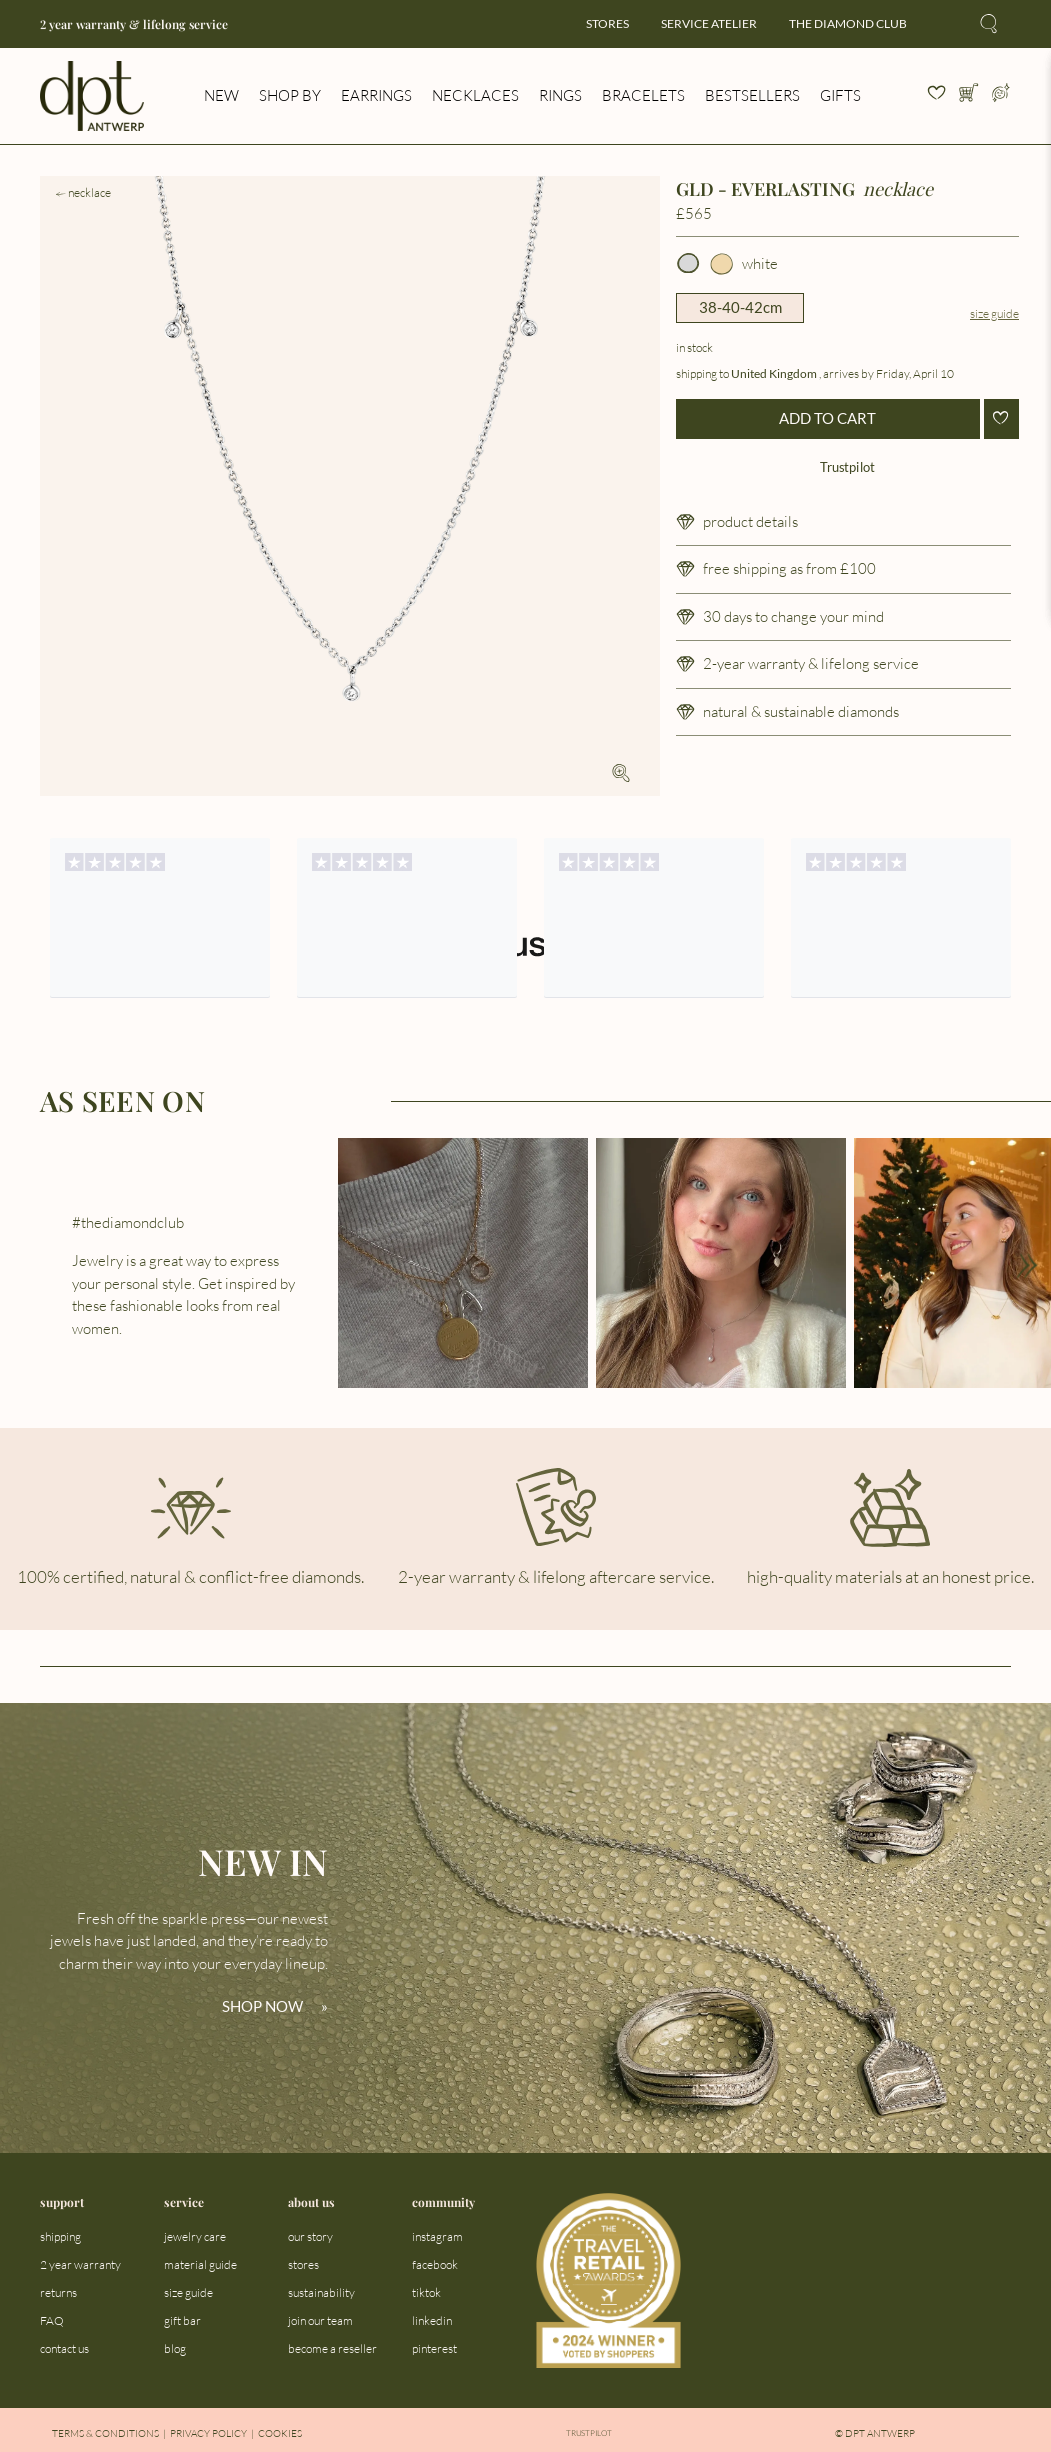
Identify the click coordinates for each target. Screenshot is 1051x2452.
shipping (60, 2236)
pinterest (434, 2348)
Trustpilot (847, 466)
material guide (200, 2264)
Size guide (994, 313)
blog (175, 2348)
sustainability (321, 2292)
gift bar (182, 2320)
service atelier (709, 23)
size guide (188, 2292)
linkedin (432, 2320)
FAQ (52, 2320)
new (221, 95)
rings (560, 95)
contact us (64, 2348)
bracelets (643, 95)
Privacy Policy (208, 2433)
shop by (290, 95)
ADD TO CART (827, 418)
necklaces (475, 95)
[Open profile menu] (1001, 96)
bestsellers (752, 95)
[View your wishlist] (937, 96)
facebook (435, 2264)
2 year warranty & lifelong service (134, 25)
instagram (437, 2236)
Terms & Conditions (105, 2433)
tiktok (426, 2292)
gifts (840, 95)
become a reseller (332, 2348)
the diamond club (848, 23)
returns (58, 2292)
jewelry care (195, 2236)
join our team (320, 2320)
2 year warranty (80, 2264)
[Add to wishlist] (1001, 419)
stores (607, 23)
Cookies (280, 2433)
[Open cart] (969, 96)
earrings (376, 95)
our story (310, 2236)
